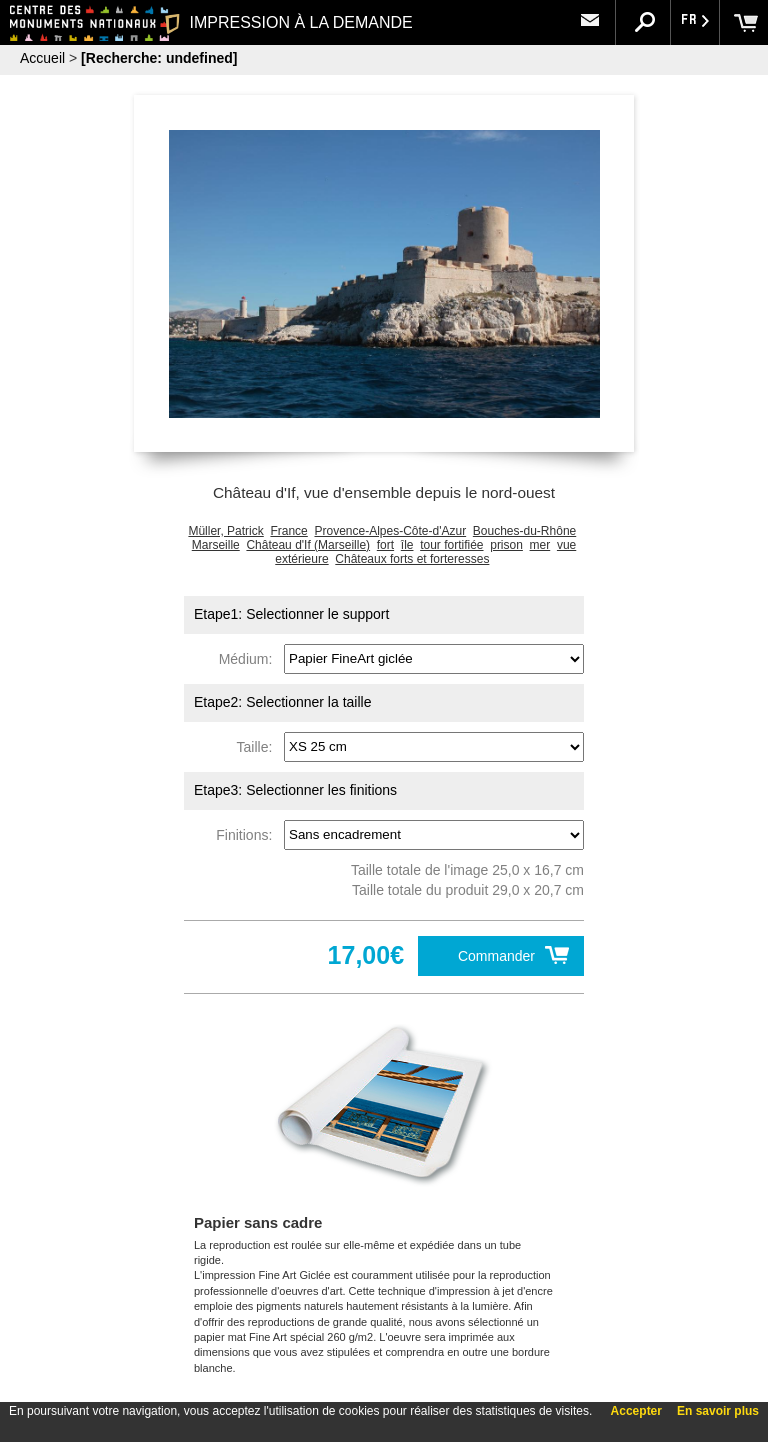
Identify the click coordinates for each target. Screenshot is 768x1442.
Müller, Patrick (225, 531)
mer (540, 545)
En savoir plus (718, 1411)
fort (385, 545)
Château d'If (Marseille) (308, 545)
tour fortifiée (451, 545)
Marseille (216, 545)
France (288, 531)
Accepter (636, 1411)
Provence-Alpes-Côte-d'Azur (390, 531)
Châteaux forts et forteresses (412, 559)
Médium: (249, 658)
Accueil (42, 58)
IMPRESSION (288, 22)
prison (506, 545)
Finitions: (248, 834)
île (407, 545)
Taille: (259, 746)
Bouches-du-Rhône (524, 531)
